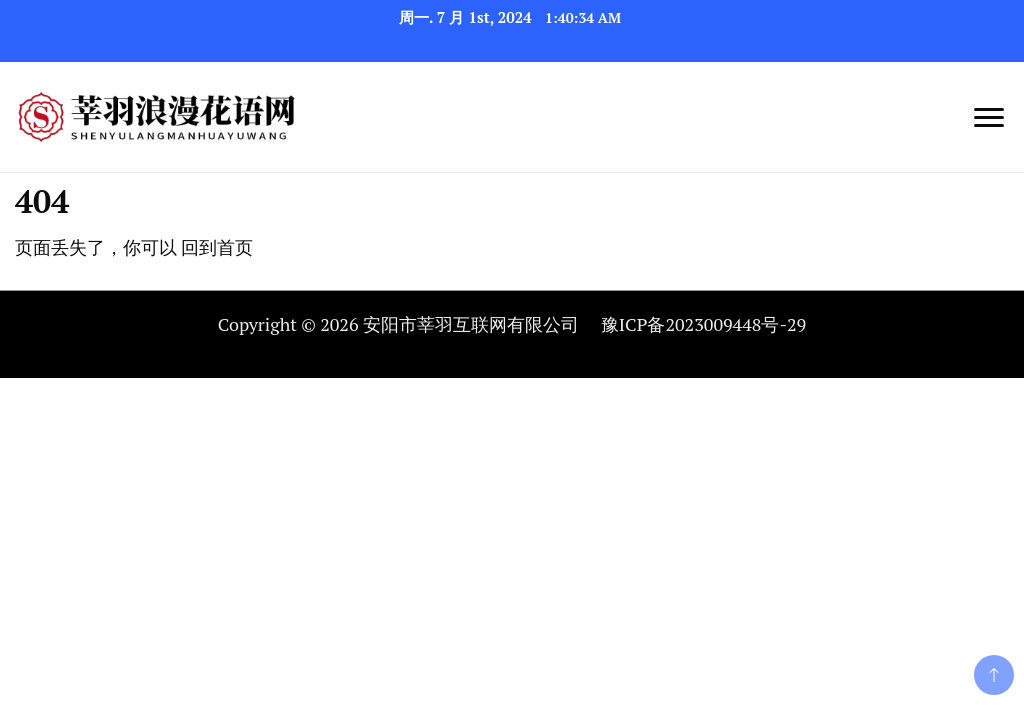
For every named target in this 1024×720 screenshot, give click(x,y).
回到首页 (217, 247)
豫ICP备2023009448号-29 (703, 324)
